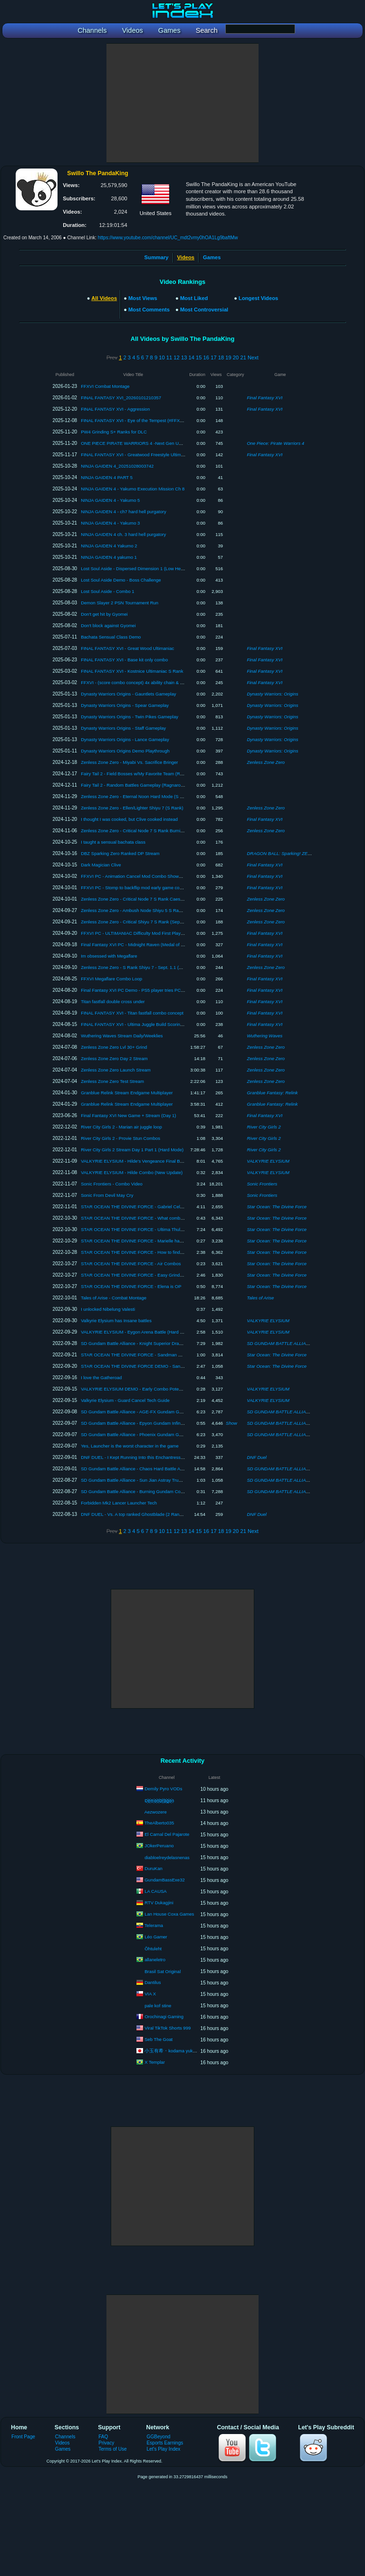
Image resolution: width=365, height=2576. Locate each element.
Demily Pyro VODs (163, 1788)
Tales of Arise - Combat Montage (113, 1297)
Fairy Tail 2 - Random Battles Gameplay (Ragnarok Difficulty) (141, 785)
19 (228, 357)
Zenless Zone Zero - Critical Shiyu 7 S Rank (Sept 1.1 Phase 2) (144, 921)
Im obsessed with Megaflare (109, 956)
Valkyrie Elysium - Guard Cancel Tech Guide (125, 1400)
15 (199, 357)
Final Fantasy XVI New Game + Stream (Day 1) (128, 1115)
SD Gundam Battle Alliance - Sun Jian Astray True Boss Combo (144, 1480)
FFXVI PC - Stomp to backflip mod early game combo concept (143, 887)
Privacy (106, 2442)
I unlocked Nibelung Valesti (108, 1309)
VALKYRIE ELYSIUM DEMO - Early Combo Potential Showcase (145, 1388)
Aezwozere (155, 1811)
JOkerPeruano (158, 1845)
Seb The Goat (158, 2039)
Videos (62, 2442)
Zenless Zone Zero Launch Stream (116, 1069)
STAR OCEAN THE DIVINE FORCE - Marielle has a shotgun (142, 1240)
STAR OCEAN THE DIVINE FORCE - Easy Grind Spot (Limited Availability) (156, 1275)
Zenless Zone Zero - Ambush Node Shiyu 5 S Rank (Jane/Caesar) (147, 910)
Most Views (142, 298)
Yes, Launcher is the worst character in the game (130, 1445)
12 (176, 357)
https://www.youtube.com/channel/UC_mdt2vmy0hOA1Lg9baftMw (168, 237)
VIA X (150, 1993)
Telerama (153, 1925)
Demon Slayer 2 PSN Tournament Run (119, 602)
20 (236, 357)
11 (169, 357)
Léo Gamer (155, 1936)
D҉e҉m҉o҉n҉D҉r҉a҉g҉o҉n (159, 1800)
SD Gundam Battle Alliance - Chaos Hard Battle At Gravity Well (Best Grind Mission (164, 1468)
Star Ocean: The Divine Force (277, 1206)
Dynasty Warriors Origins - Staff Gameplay (123, 728)
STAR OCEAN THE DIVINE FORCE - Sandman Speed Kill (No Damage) (154, 1354)
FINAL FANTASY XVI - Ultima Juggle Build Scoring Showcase (143, 1024)
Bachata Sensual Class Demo (111, 636)
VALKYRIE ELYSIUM (268, 1161)
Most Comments (149, 309)
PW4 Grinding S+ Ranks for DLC (114, 431)
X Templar (154, 2062)
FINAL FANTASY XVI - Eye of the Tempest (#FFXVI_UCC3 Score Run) (152, 420)
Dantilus (152, 1982)
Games (212, 257)
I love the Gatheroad (101, 1377)
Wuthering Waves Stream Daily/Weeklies (122, 1035)
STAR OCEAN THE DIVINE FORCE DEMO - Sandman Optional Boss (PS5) (157, 1366)
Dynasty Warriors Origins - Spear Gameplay (125, 705)
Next (253, 357)
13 (184, 357)
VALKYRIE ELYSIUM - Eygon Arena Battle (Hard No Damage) (143, 1332)
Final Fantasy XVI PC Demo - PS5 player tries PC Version (139, 990)
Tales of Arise (260, 1297)
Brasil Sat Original (162, 1971)
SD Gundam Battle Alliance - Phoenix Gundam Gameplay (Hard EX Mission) (157, 1434)
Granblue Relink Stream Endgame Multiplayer (127, 1092)
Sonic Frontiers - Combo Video (112, 1183)
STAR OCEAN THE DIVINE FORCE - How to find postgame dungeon (150, 1252)
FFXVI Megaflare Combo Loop (111, 978)
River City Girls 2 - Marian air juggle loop (121, 1126)
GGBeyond (159, 2436)
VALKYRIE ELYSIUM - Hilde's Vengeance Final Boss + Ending (143, 1161)
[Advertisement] (182, 103)
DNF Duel (257, 1457)
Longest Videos (258, 298)
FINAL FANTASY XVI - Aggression (115, 409)
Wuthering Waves (264, 1035)
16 (206, 357)
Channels (65, 2436)
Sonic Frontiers (262, 1183)
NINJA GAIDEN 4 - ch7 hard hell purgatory (123, 511)
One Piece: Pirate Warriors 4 (275, 443)
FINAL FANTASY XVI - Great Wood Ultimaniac (127, 648)
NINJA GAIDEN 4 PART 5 (107, 477)
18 (221, 357)
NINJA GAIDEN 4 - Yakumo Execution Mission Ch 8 (132, 488)
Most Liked (194, 298)
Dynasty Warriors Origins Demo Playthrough (125, 750)
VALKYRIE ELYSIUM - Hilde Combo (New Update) (131, 1172)
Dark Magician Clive (101, 864)
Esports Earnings (165, 2442)
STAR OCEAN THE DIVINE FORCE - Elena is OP (131, 1286)
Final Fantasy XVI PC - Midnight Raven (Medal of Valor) (136, 944)
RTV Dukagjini (158, 1902)
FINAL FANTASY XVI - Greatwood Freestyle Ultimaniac (136, 454)
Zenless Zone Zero (266, 762)
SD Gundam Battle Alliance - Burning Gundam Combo (135, 1491)
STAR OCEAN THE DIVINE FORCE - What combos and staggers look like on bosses (166, 1218)
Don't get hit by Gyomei (104, 614)
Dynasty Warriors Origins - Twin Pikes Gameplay (129, 716)
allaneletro (154, 1959)
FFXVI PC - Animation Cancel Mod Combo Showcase (134, 876)
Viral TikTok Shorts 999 (167, 2028)
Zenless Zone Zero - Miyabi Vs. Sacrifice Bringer (129, 762)
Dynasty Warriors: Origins (272, 693)
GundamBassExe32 (164, 1879)
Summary (156, 257)
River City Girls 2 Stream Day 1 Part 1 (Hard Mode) (132, 1149)
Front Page (23, 2436)
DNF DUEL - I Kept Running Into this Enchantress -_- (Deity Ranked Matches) (159, 1457)
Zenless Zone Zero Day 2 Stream (114, 1058)
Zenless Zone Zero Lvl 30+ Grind (114, 1047)
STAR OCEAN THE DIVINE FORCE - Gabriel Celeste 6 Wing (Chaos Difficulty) (160, 1206)
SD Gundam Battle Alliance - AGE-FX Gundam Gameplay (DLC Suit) (150, 1411)
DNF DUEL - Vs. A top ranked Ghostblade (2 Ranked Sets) (139, 1514)
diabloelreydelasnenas (167, 1857)
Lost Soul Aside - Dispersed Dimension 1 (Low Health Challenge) (146, 568)
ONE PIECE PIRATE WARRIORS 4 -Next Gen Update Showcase (146, 443)
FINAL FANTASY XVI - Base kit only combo (124, 659)
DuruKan (153, 1868)
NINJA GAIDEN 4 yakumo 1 (109, 557)
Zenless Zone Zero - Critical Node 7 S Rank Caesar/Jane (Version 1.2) (151, 899)
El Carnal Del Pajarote (166, 1834)
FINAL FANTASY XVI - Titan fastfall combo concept (132, 1012)
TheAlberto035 (159, 1822)
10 (161, 357)
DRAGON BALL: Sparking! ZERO (280, 853)
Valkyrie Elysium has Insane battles (116, 1320)
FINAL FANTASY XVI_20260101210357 (121, 397)
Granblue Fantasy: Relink (272, 1092)
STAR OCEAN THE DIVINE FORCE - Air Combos (131, 1263)
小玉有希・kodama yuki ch (172, 2050)
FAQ (103, 2436)
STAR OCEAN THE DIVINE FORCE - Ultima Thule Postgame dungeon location (160, 1229)
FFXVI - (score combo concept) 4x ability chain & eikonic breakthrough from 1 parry (164, 682)
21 (243, 357)
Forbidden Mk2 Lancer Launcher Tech (119, 1502)
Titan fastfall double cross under (112, 1001)
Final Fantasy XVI (264, 397)
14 (191, 357)
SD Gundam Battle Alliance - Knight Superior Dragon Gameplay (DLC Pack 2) (159, 1343)
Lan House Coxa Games (169, 1914)
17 (213, 357)
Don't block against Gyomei (108, 625)
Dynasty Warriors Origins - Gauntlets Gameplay (128, 693)
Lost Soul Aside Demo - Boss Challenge (121, 580)
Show (231, 1423)
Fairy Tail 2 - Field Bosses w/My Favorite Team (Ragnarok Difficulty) (148, 773)
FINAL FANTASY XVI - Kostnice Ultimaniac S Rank (132, 671)
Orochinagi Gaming (163, 2016)
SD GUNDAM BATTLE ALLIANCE (281, 1343)
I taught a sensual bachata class (113, 842)
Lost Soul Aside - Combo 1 (107, 591)
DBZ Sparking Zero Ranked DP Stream (120, 853)
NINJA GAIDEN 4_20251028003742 (117, 466)
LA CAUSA (155, 1891)
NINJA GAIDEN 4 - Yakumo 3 (110, 523)
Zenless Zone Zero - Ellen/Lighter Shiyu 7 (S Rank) (132, 807)
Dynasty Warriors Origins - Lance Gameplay (125, 739)
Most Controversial (204, 309)
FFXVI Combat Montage (105, 386)
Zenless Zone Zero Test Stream (112, 1081)
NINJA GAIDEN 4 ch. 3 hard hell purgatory (123, 534)
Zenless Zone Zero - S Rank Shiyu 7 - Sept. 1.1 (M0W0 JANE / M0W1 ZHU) (157, 967)
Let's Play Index (164, 2449)
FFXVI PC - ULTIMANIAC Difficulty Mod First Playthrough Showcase (149, 933)
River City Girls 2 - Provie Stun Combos (120, 1138)
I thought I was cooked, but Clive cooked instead (129, 819)
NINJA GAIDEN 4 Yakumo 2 (109, 545)
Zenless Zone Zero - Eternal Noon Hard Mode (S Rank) (136, 796)
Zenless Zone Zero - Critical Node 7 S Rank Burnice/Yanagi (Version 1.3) (154, 830)
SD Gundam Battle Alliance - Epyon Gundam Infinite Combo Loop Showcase (157, 1423)
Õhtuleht (153, 1948)
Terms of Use (112, 2449)
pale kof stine (157, 2005)
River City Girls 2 (263, 1126)
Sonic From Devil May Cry (107, 1195)
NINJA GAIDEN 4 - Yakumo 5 (110, 500)
